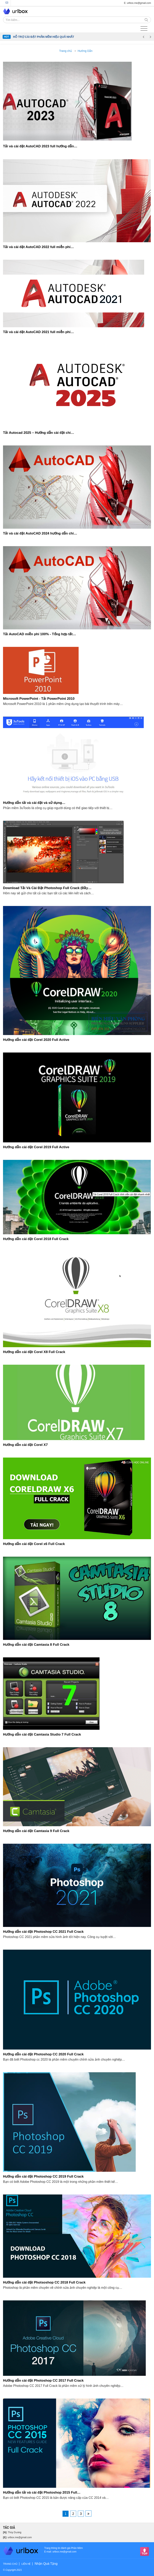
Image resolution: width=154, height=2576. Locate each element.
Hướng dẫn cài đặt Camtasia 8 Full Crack (36, 1645)
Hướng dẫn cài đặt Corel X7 (25, 1445)
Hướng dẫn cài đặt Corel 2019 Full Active (36, 1147)
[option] (76, 37)
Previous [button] (143, 37)
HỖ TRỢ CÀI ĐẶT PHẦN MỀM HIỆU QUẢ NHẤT (43, 36)
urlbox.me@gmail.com (20, 2537)
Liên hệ (26, 2564)
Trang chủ (65, 50)
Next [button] (150, 37)
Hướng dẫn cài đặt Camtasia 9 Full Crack (36, 1831)
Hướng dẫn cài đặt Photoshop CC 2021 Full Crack (43, 1932)
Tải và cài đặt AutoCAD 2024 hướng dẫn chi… (40, 533)
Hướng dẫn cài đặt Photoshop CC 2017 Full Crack (43, 2380)
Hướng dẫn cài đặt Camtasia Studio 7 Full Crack (42, 1734)
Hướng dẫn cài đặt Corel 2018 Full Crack (36, 1239)
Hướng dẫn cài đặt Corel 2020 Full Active (36, 1040)
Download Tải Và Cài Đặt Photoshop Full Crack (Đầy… (47, 888)
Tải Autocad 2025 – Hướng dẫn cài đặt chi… (38, 433)
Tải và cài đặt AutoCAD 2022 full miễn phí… (38, 247)
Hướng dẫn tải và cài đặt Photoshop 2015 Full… (41, 2492)
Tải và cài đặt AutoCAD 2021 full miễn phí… (38, 332)
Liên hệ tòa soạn (7, 3)
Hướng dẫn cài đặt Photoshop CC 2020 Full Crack (43, 2054)
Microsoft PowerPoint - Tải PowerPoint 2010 (39, 699)
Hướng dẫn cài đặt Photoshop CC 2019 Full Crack (43, 2176)
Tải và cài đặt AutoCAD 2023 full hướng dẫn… (40, 146)
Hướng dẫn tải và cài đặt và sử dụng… (34, 803)
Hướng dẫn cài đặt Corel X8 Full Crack (34, 1352)
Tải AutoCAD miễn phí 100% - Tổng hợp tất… (39, 634)
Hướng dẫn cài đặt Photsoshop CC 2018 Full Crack (44, 2282)
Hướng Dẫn (85, 50)
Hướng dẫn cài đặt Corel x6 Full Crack (34, 1544)
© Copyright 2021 (12, 2570)
